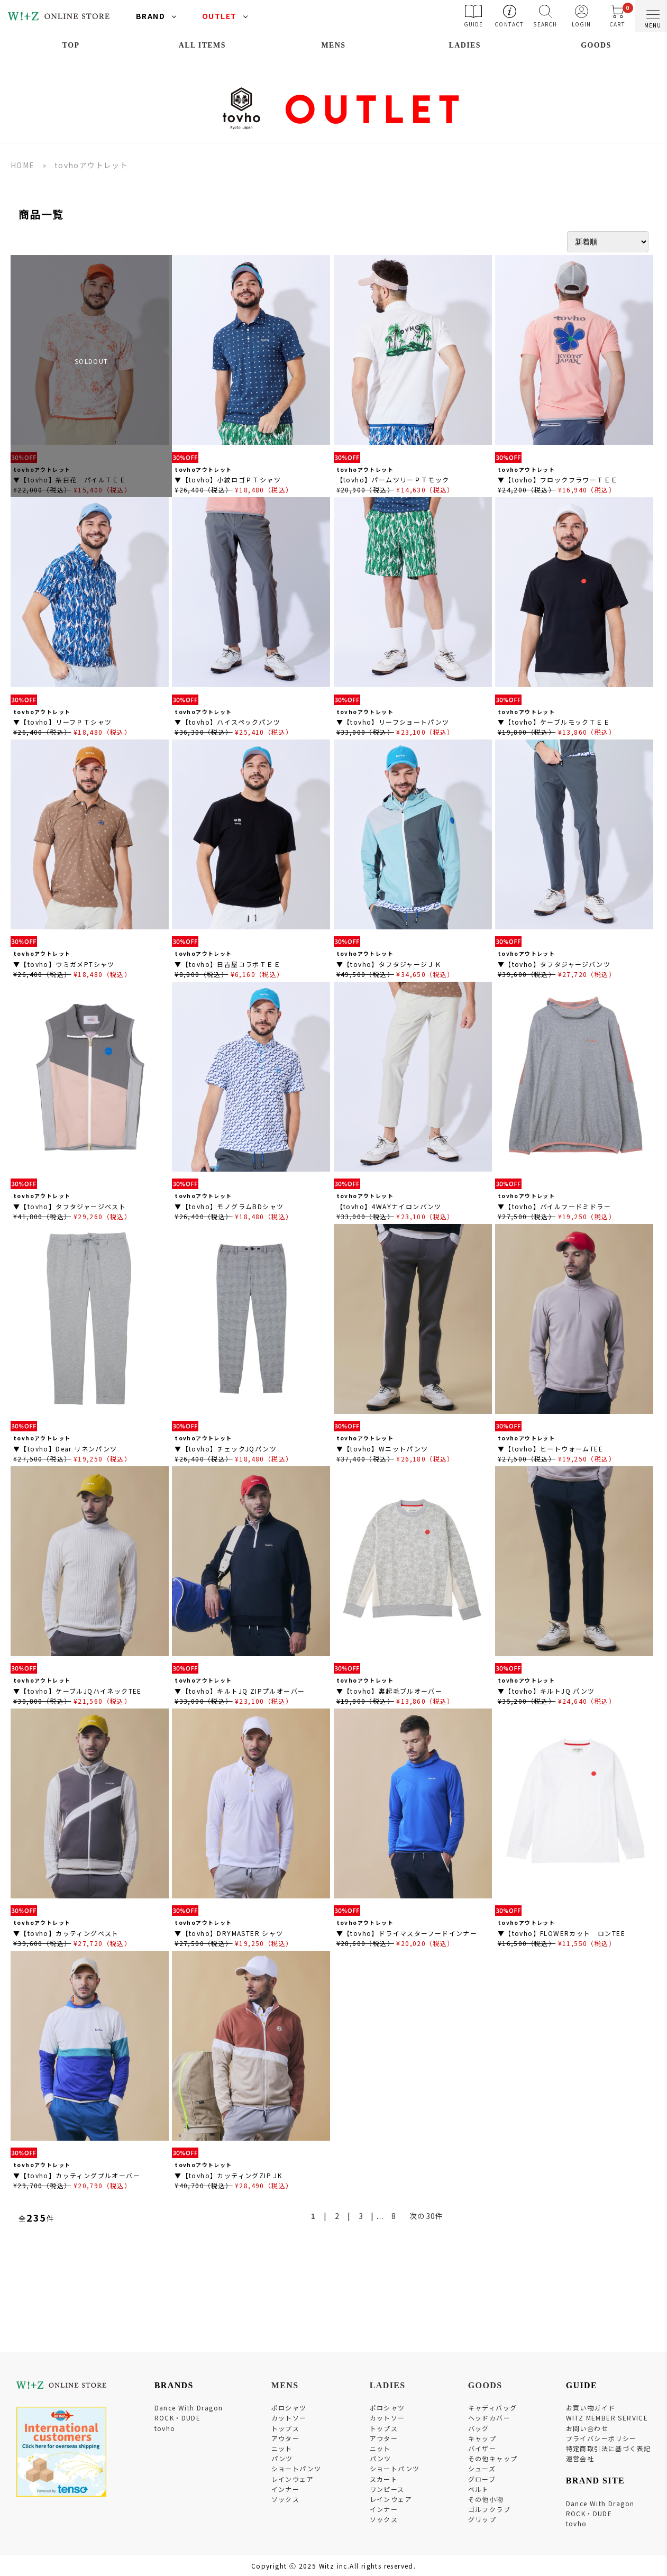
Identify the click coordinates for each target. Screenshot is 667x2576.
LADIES (465, 45)
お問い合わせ (587, 2428)
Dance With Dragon (188, 2407)
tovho (165, 2428)
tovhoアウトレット (91, 165)
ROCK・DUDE (177, 2417)
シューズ (482, 2468)
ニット (282, 2448)
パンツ (282, 2458)
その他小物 (486, 2499)
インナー (285, 2488)
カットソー (289, 2417)
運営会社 (580, 2458)
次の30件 (426, 2215)
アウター (285, 2438)
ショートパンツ (296, 2468)
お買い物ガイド (591, 2407)
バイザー (482, 2448)
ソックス (285, 2499)
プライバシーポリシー (601, 2438)
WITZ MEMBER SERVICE (607, 2417)
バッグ (478, 2428)
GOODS (596, 45)
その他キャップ (493, 2458)
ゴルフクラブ (489, 2509)
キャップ (482, 2438)
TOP (71, 45)
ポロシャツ (289, 2407)
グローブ (482, 2478)
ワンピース (387, 2488)
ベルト (478, 2488)
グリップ (482, 2519)
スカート (384, 2478)
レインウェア (292, 2478)
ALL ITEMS (202, 45)
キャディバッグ (492, 2407)
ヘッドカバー (489, 2417)
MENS (333, 45)
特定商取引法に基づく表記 (608, 2448)
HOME (23, 165)
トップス (285, 2428)
